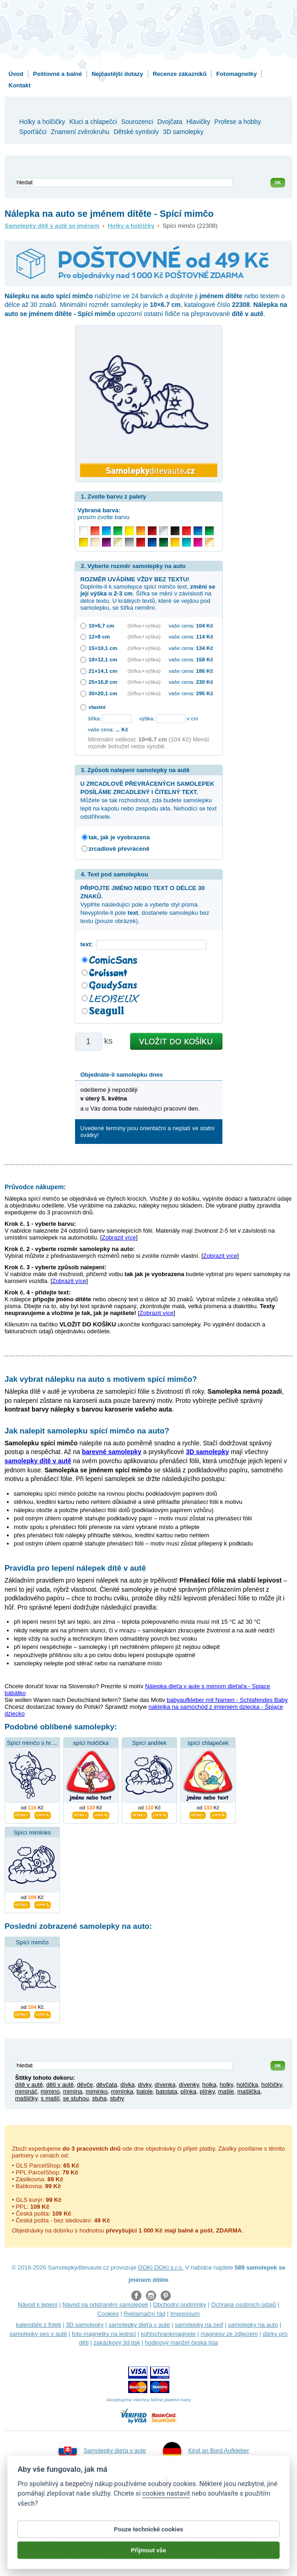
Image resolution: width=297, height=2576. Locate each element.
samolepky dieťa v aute (139, 2324)
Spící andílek (149, 1742)
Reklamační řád (144, 2313)
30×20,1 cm (103, 693)
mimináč (26, 2091)
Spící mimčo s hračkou (37, 1742)
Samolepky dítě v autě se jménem (52, 225)
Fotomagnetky (236, 73)
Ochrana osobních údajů (243, 2304)
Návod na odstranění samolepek (105, 2304)
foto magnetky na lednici (104, 2333)
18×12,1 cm (103, 659)
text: (89, 944)
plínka (188, 2091)
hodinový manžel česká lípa (181, 2342)
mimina (72, 2091)
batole (144, 2091)
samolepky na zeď (199, 2324)
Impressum (185, 2313)
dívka (127, 2084)
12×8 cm (99, 636)
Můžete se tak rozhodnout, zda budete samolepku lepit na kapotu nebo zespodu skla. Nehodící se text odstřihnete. (149, 800)
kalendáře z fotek (38, 2324)
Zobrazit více (118, 1237)
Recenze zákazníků (180, 73)
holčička (247, 2084)
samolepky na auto (253, 2324)
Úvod (16, 73)
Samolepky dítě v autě (205, 2481)
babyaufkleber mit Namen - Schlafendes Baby (227, 1699)
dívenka (165, 2084)
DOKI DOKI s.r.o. (161, 2267)
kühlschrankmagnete (168, 2333)
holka (209, 2084)
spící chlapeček (208, 1742)
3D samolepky (84, 2324)
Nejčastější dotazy (117, 73)
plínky (207, 2091)
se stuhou (76, 2098)
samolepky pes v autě (38, 2333)
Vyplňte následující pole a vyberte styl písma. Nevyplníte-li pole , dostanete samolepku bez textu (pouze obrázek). (145, 905)
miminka (122, 2091)
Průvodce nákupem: (35, 1187)
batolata (166, 2091)
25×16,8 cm (103, 682)
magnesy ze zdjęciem (229, 2333)
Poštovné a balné (57, 73)
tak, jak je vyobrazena (119, 837)
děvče (85, 2084)
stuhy (117, 2098)
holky (226, 2084)
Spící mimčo (32, 1942)
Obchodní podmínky (179, 2304)
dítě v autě (29, 2084)
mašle (226, 2091)
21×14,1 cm (103, 671)
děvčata (106, 2084)
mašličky (26, 2098)
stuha (99, 2098)
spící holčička (90, 1742)
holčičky (271, 2084)
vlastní (97, 707)
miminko (97, 2091)
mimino (50, 2091)
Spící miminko (32, 1832)
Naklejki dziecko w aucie (103, 2492)
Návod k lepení (38, 2304)
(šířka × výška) (144, 625)
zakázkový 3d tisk (116, 2342)
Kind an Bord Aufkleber (206, 2451)
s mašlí (50, 2098)
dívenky (189, 2084)
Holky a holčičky (131, 225)
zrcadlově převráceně (119, 848)
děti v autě (60, 2084)
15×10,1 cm (103, 648)
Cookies (108, 2313)
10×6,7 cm (101, 625)
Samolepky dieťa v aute (102, 2451)
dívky (144, 2084)
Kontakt (20, 85)
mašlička (248, 2091)
